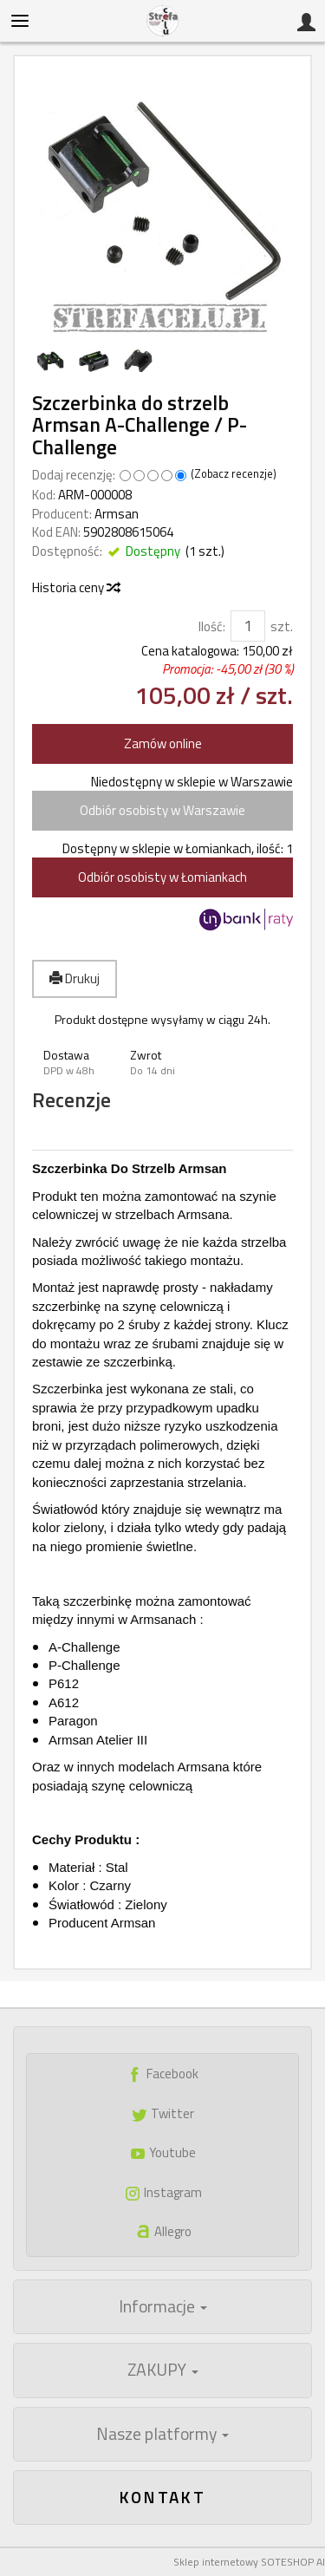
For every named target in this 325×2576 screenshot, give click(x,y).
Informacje (163, 2306)
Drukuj (74, 978)
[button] (75, 1062)
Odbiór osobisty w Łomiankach (162, 877)
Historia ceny (75, 587)
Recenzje (71, 1100)
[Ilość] (248, 626)
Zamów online (163, 743)
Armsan (116, 514)
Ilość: (211, 626)
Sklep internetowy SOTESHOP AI (249, 2561)
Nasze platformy (162, 2434)
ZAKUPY (162, 2370)
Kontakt (163, 2496)
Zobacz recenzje (233, 474)
